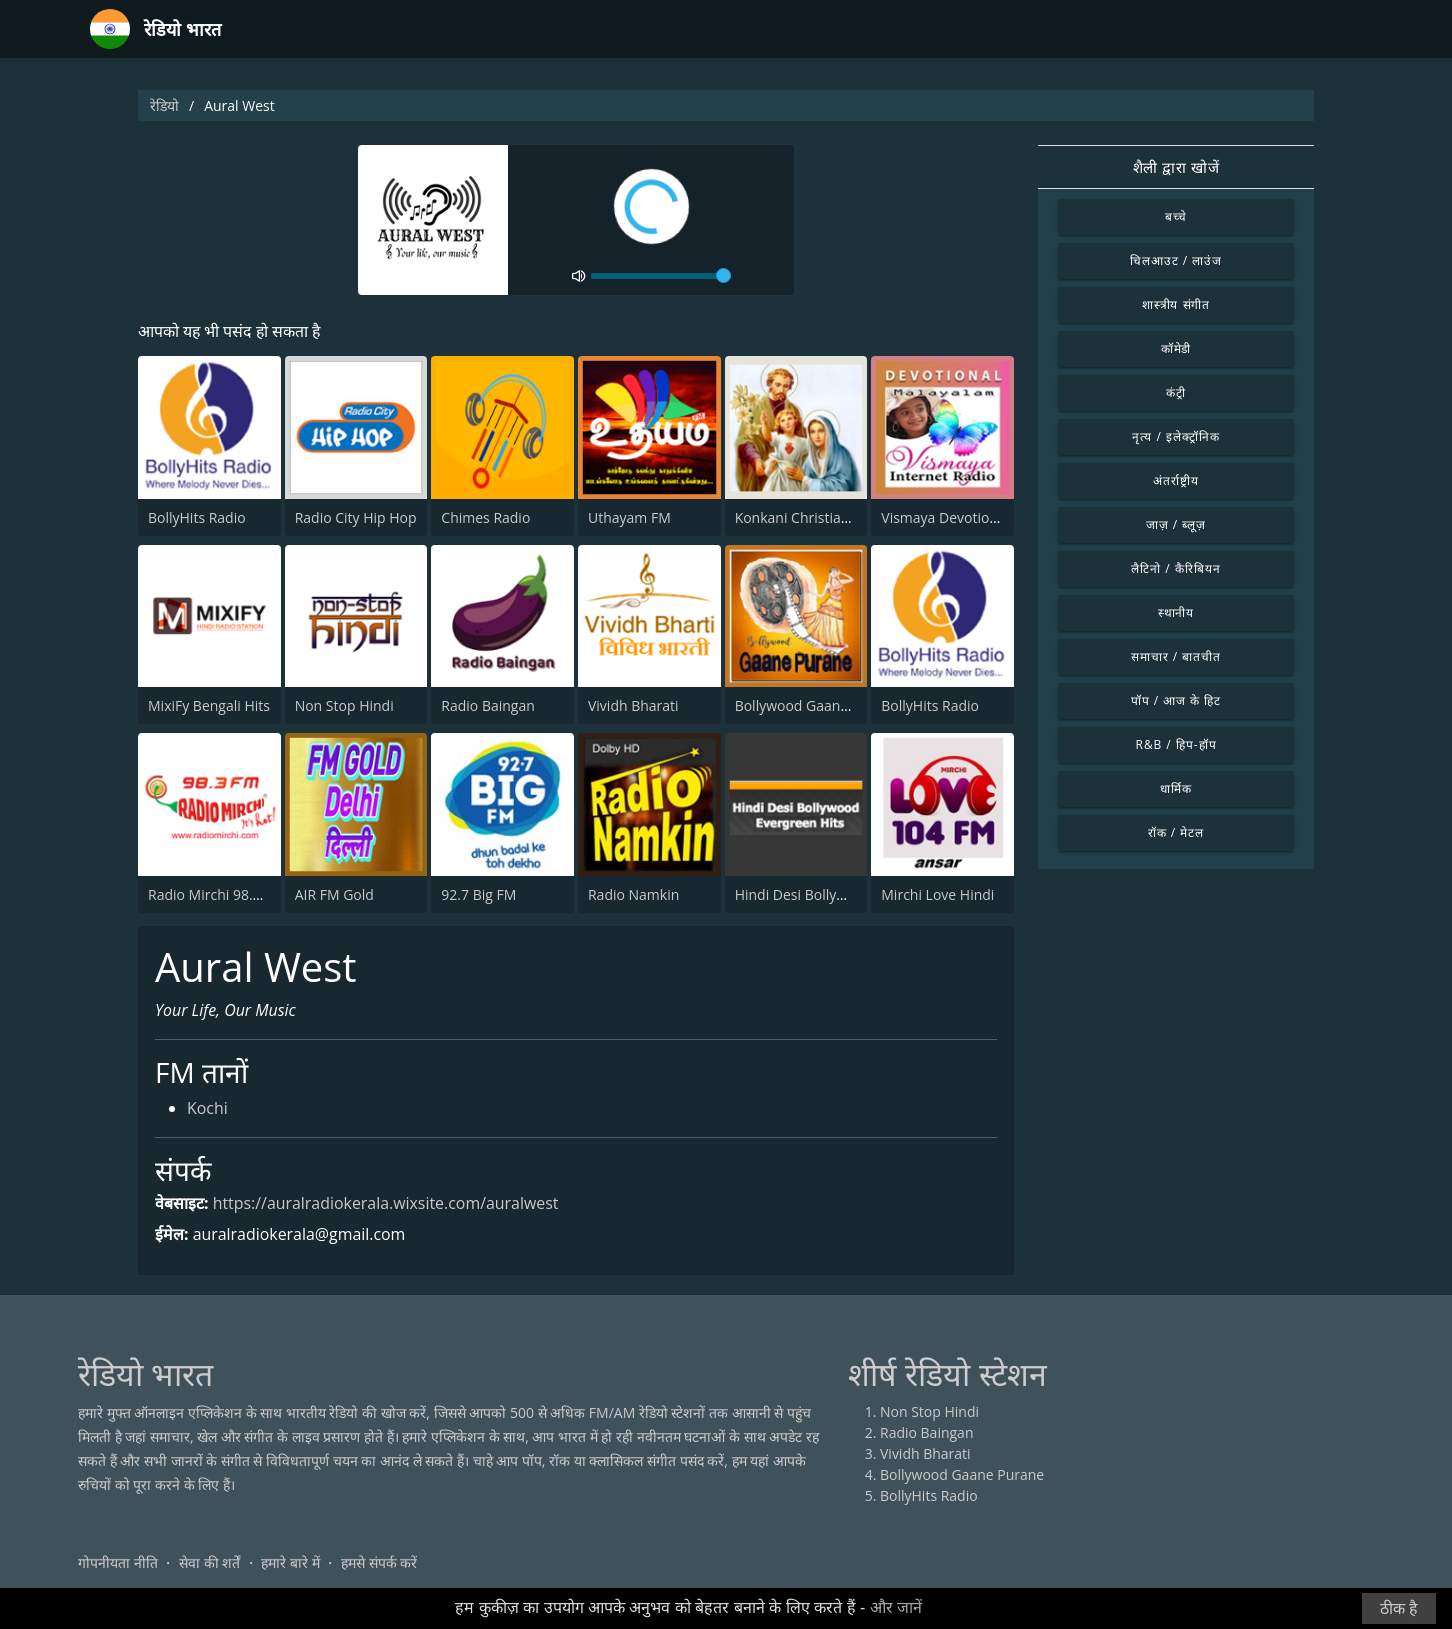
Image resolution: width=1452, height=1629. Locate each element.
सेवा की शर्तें (209, 1563)
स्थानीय (1176, 612)
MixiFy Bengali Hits (209, 705)
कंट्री (1176, 392)
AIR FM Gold (334, 894)
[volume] (661, 276)
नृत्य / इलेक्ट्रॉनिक (1175, 436)
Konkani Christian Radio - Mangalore (853, 517)
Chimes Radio (485, 517)
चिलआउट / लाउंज (1176, 260)
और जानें (896, 1607)
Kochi (207, 1110)
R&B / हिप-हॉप (1176, 744)
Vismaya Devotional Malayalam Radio (1002, 517)
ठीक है (1399, 1608)
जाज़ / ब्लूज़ (1176, 524)
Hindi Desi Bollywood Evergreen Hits (853, 894)
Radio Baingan (488, 705)
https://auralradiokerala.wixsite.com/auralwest (387, 1203)
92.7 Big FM (478, 894)
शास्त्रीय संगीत (1176, 304)
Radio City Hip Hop (356, 517)
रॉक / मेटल (1176, 832)
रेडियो (164, 105)
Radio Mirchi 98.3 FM (216, 894)
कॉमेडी (1176, 348)
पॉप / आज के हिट (1176, 700)
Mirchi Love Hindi (937, 894)
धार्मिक (1176, 788)
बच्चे (1176, 216)
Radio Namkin (633, 894)
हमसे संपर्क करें (379, 1563)
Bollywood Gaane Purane (817, 705)
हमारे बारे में (290, 1563)
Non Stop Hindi (344, 705)
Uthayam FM (629, 517)
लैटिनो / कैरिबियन (1175, 568)
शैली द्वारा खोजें (1176, 167)
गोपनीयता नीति (118, 1563)
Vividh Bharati (633, 705)
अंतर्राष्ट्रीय (1176, 480)
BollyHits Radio (197, 517)
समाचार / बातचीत (1176, 656)
